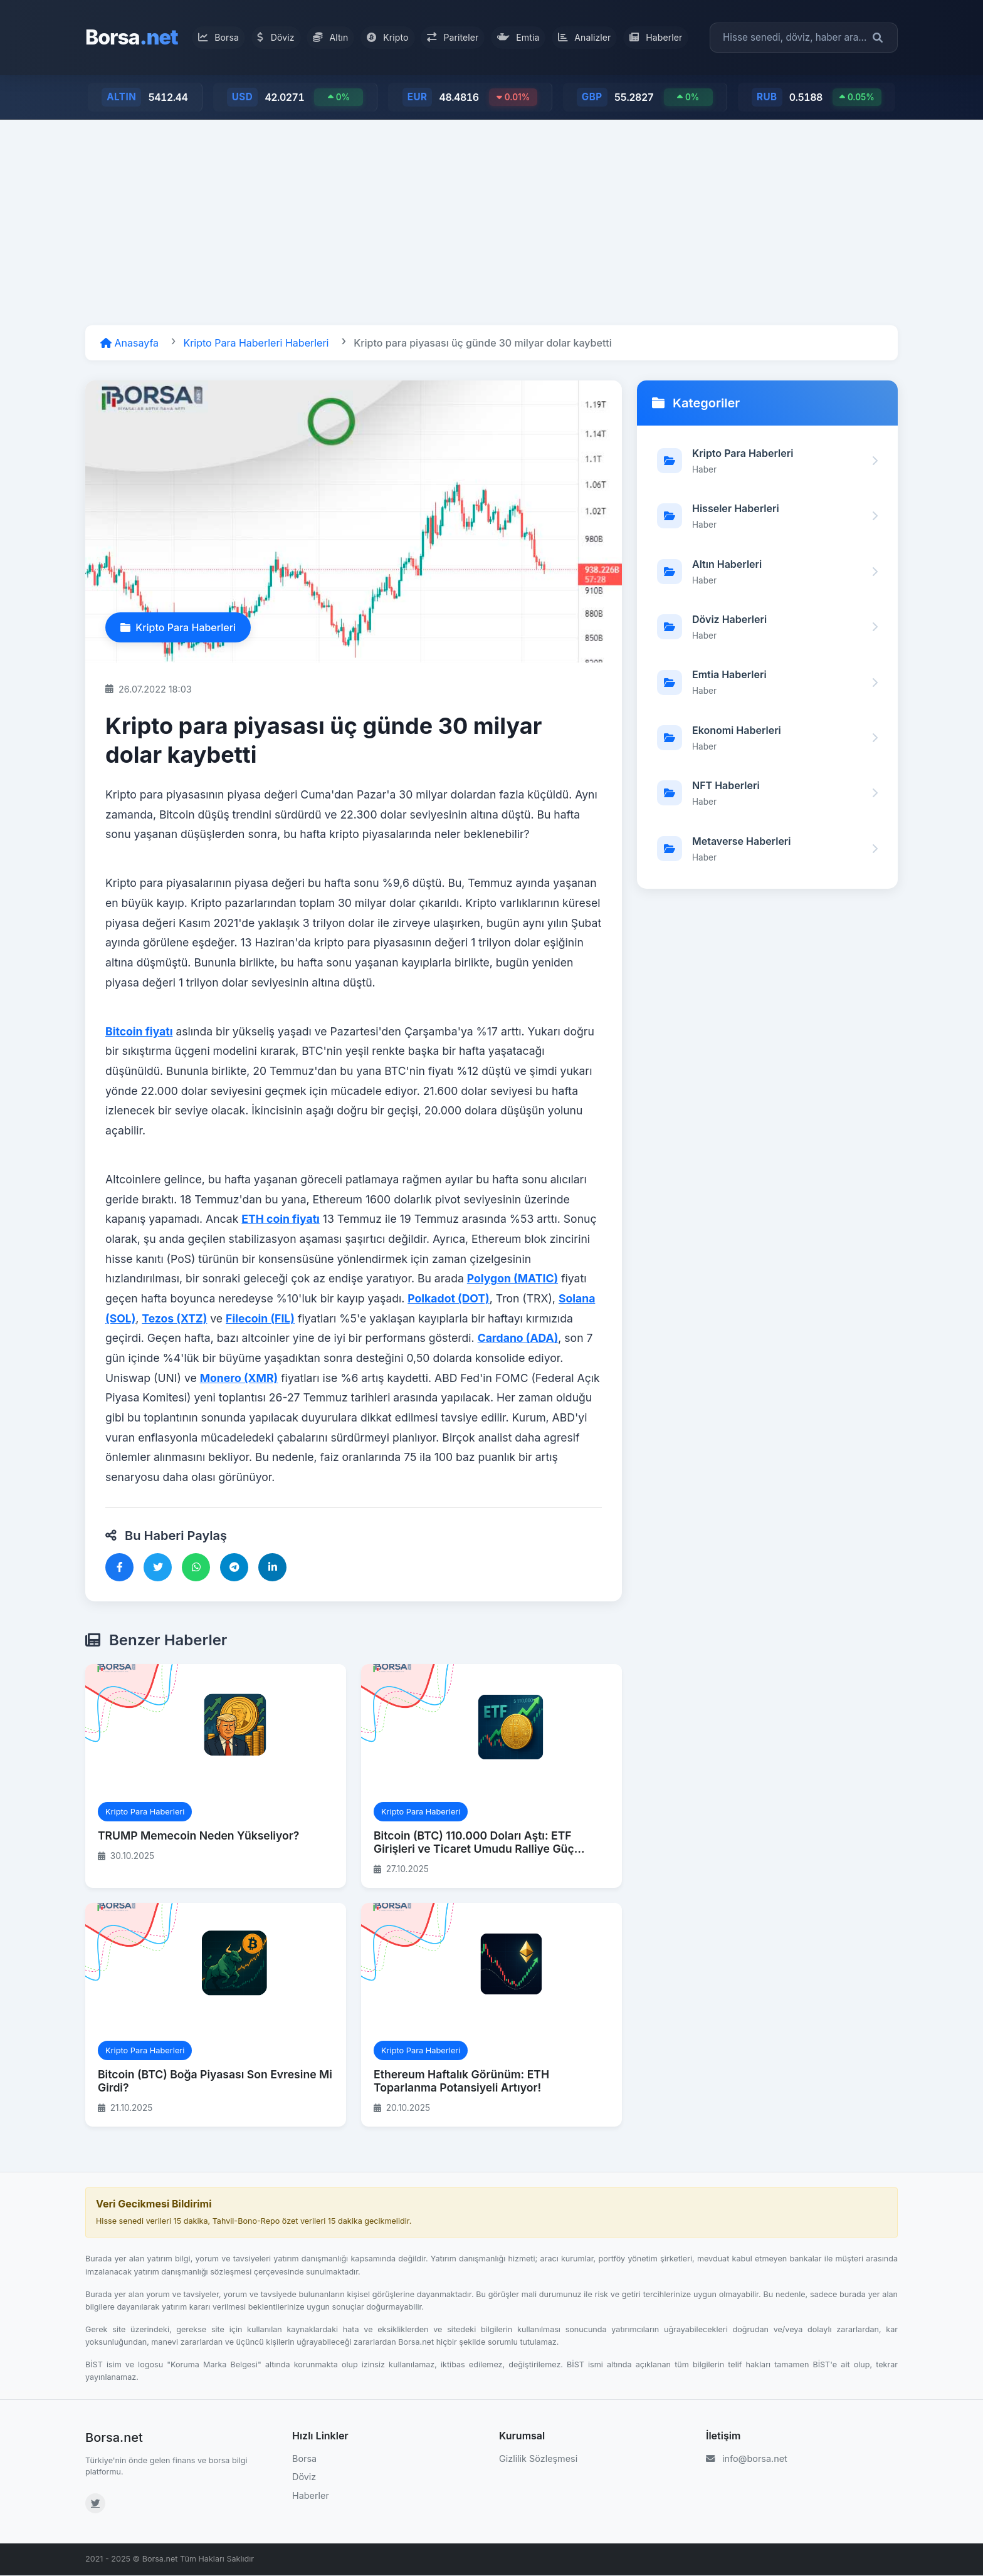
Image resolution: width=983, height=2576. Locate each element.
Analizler (576, 37)
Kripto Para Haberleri (178, 628)
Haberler (645, 37)
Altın (335, 37)
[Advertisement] (491, 223)
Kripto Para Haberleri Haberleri (256, 343)
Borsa (131, 37)
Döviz (283, 37)
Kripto (389, 37)
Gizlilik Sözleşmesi (538, 2459)
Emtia (513, 37)
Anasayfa (129, 343)
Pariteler (451, 37)
